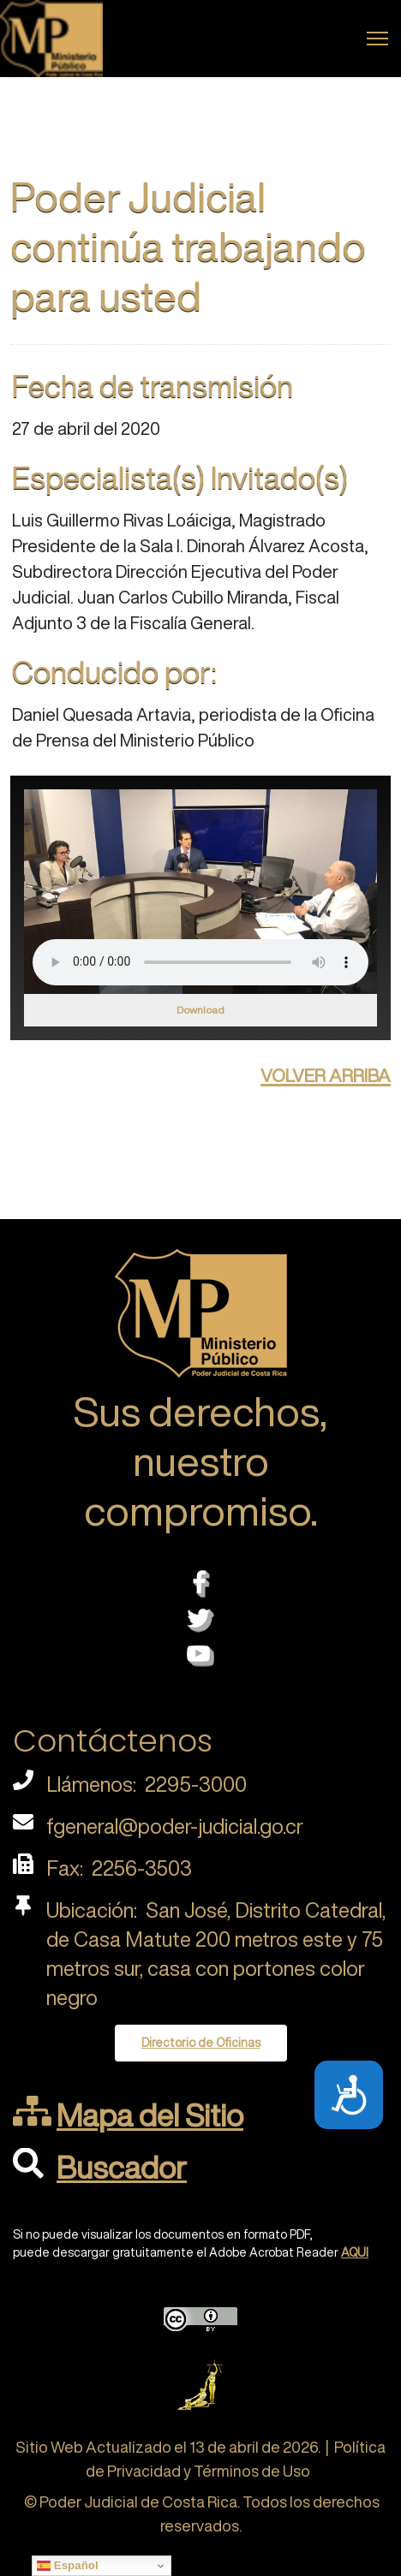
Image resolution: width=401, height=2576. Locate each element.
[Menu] (377, 38)
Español (68, 2566)
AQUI (354, 2252)
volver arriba (325, 1073)
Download (200, 1009)
